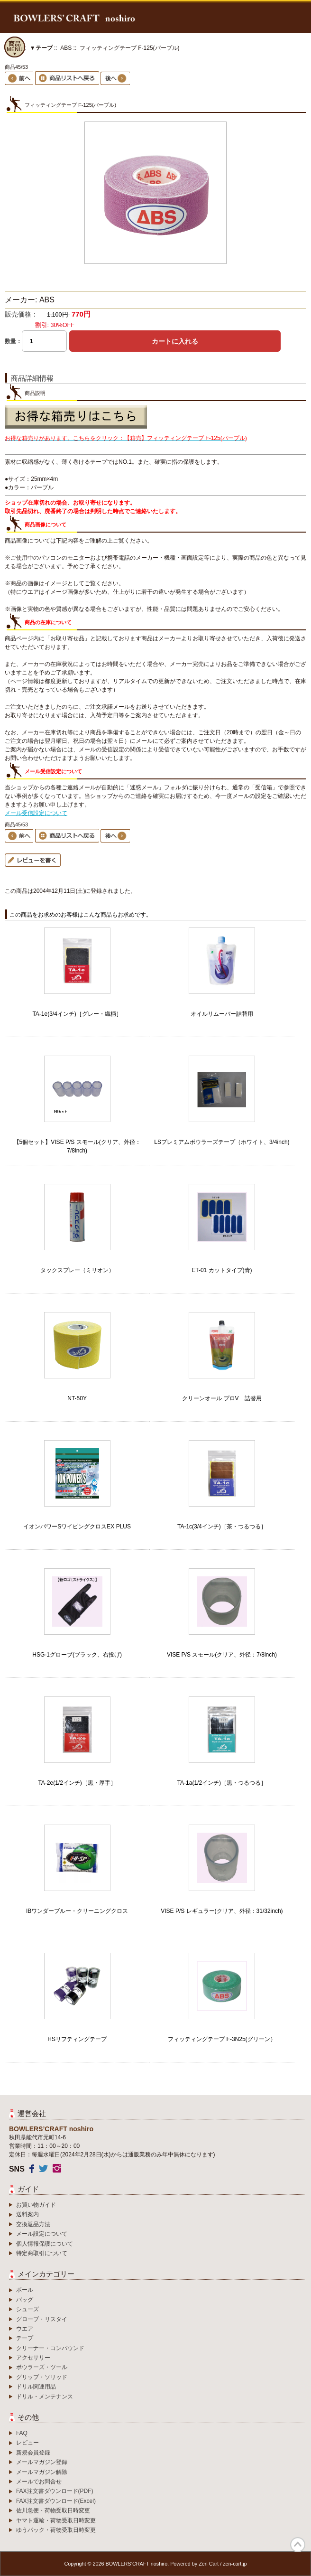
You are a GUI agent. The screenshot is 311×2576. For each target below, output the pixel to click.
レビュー (27, 2442)
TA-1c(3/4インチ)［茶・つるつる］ (221, 1526)
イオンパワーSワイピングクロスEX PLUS (77, 1526)
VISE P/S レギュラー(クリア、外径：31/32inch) (222, 1911)
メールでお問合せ (39, 2481)
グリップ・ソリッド (41, 2377)
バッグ (24, 2299)
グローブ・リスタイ (41, 2319)
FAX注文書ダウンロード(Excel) (56, 2501)
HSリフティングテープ (77, 2039)
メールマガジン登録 (41, 2462)
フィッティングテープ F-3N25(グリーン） (221, 2039)
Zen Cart (209, 2564)
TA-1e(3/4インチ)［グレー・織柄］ (76, 1014)
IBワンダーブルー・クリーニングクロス (77, 1911)
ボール (24, 2289)
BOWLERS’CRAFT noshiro (137, 2564)
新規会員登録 (33, 2452)
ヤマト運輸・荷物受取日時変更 (56, 2520)
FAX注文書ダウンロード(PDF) (54, 2491)
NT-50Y (77, 1398)
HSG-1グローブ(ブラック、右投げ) (77, 1654)
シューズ (27, 2309)
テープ (24, 2338)
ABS (66, 48)
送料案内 (27, 2214)
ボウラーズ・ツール (41, 2367)
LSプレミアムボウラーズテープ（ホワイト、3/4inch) (221, 1142)
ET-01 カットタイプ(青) (222, 1270)
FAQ (21, 2433)
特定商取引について (41, 2253)
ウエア (24, 2328)
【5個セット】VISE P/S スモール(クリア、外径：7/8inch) (77, 1146)
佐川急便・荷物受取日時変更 (53, 2510)
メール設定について (41, 2233)
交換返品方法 (33, 2224)
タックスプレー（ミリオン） (77, 1270)
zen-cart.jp (235, 2564)
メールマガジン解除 (41, 2472)
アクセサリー (33, 2357)
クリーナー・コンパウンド (50, 2348)
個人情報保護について (44, 2243)
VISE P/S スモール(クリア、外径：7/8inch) (222, 1654)
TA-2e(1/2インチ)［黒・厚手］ (77, 1783)
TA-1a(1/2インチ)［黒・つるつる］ (221, 1783)
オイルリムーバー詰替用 (222, 1014)
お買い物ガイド (36, 2204)
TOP (297, 2544)
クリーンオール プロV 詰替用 (221, 1398)
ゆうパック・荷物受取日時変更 (56, 2530)
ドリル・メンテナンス (44, 2396)
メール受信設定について (36, 813)
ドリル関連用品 (36, 2386)
